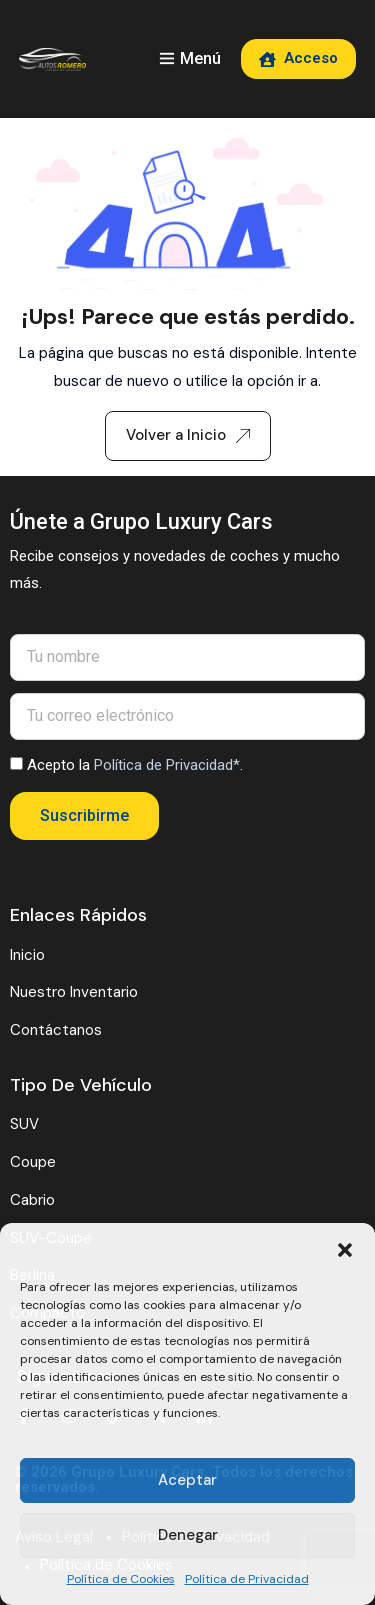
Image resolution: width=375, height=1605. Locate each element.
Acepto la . (135, 765)
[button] (345, 1248)
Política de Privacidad (247, 1579)
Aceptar (187, 1480)
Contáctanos (56, 1030)
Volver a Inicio (188, 435)
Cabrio (32, 1200)
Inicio (27, 955)
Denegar (188, 1535)
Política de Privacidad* (167, 765)
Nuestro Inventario (74, 992)
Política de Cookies (121, 1579)
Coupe (33, 1162)
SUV (24, 1124)
